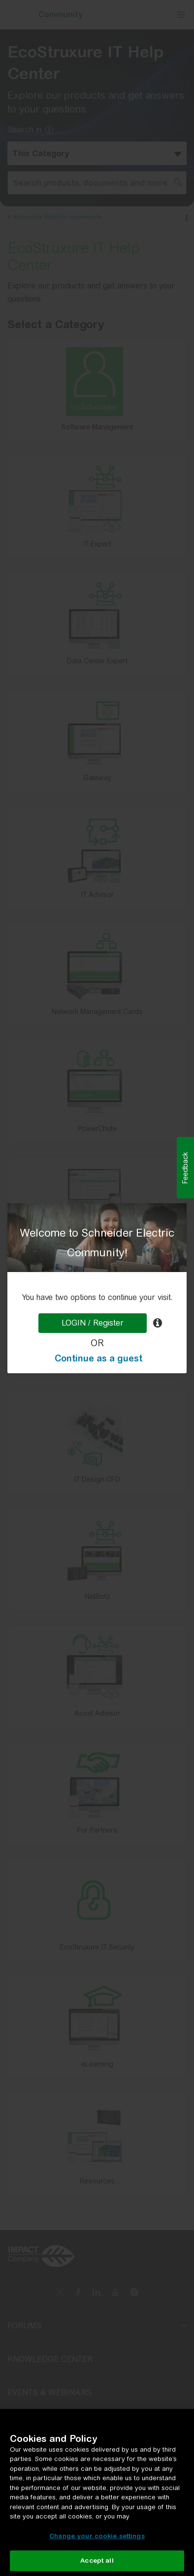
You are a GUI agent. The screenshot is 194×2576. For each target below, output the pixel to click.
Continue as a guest (98, 1358)
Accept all (96, 2560)
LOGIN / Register (93, 1323)
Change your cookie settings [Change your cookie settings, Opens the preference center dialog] (97, 2536)
